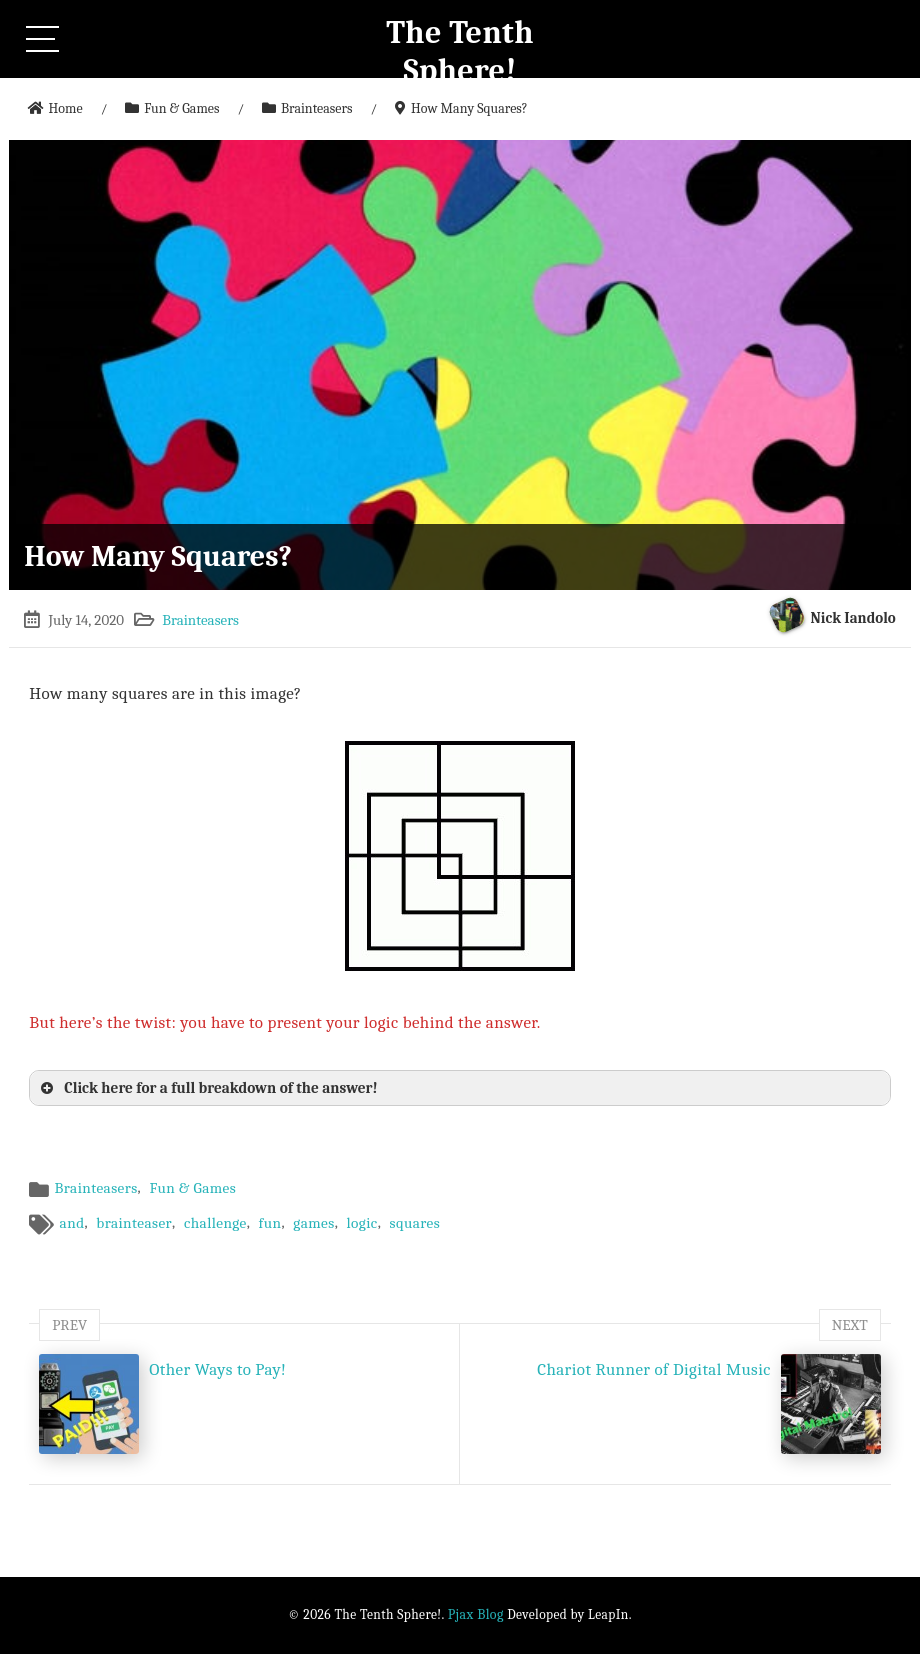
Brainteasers (200, 620)
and (72, 1223)
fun (270, 1223)
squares (415, 1223)
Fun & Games (192, 1188)
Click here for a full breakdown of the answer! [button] (207, 1088)
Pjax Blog (476, 1614)
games (313, 1223)
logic (361, 1223)
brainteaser (134, 1223)
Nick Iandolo (853, 618)
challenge (215, 1223)
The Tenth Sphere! (460, 51)
